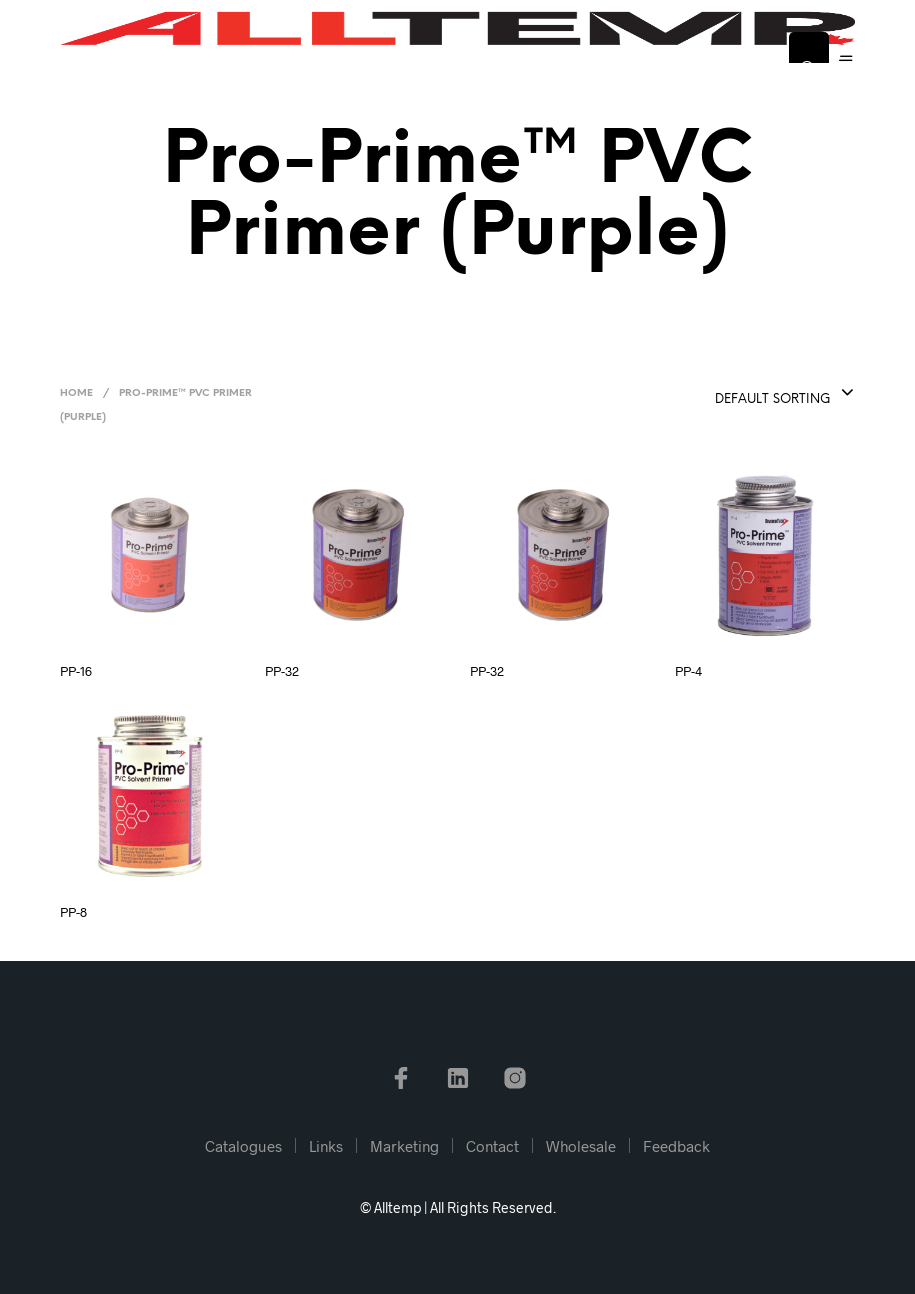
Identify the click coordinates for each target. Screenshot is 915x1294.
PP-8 (73, 912)
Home (76, 393)
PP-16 (76, 671)
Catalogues (243, 1146)
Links (326, 1146)
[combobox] (733, 394)
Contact (492, 1146)
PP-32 (282, 671)
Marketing (404, 1146)
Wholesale (581, 1146)
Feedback (676, 1146)
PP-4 (688, 671)
